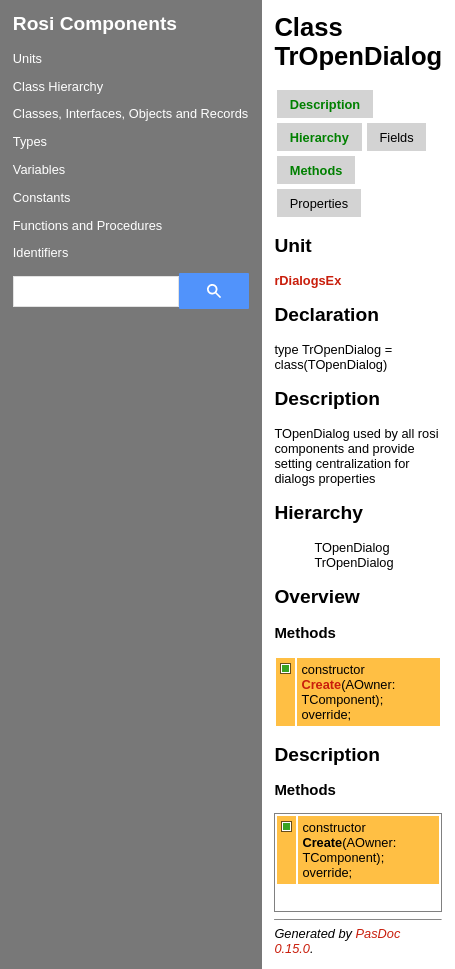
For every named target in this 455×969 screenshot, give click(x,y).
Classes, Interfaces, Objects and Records (130, 113)
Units (27, 58)
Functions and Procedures (87, 225)
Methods (316, 170)
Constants (42, 197)
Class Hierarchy (58, 86)
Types (30, 141)
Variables (39, 169)
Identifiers (40, 252)
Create (321, 684)
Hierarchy (319, 137)
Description (325, 104)
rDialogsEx (307, 280)
